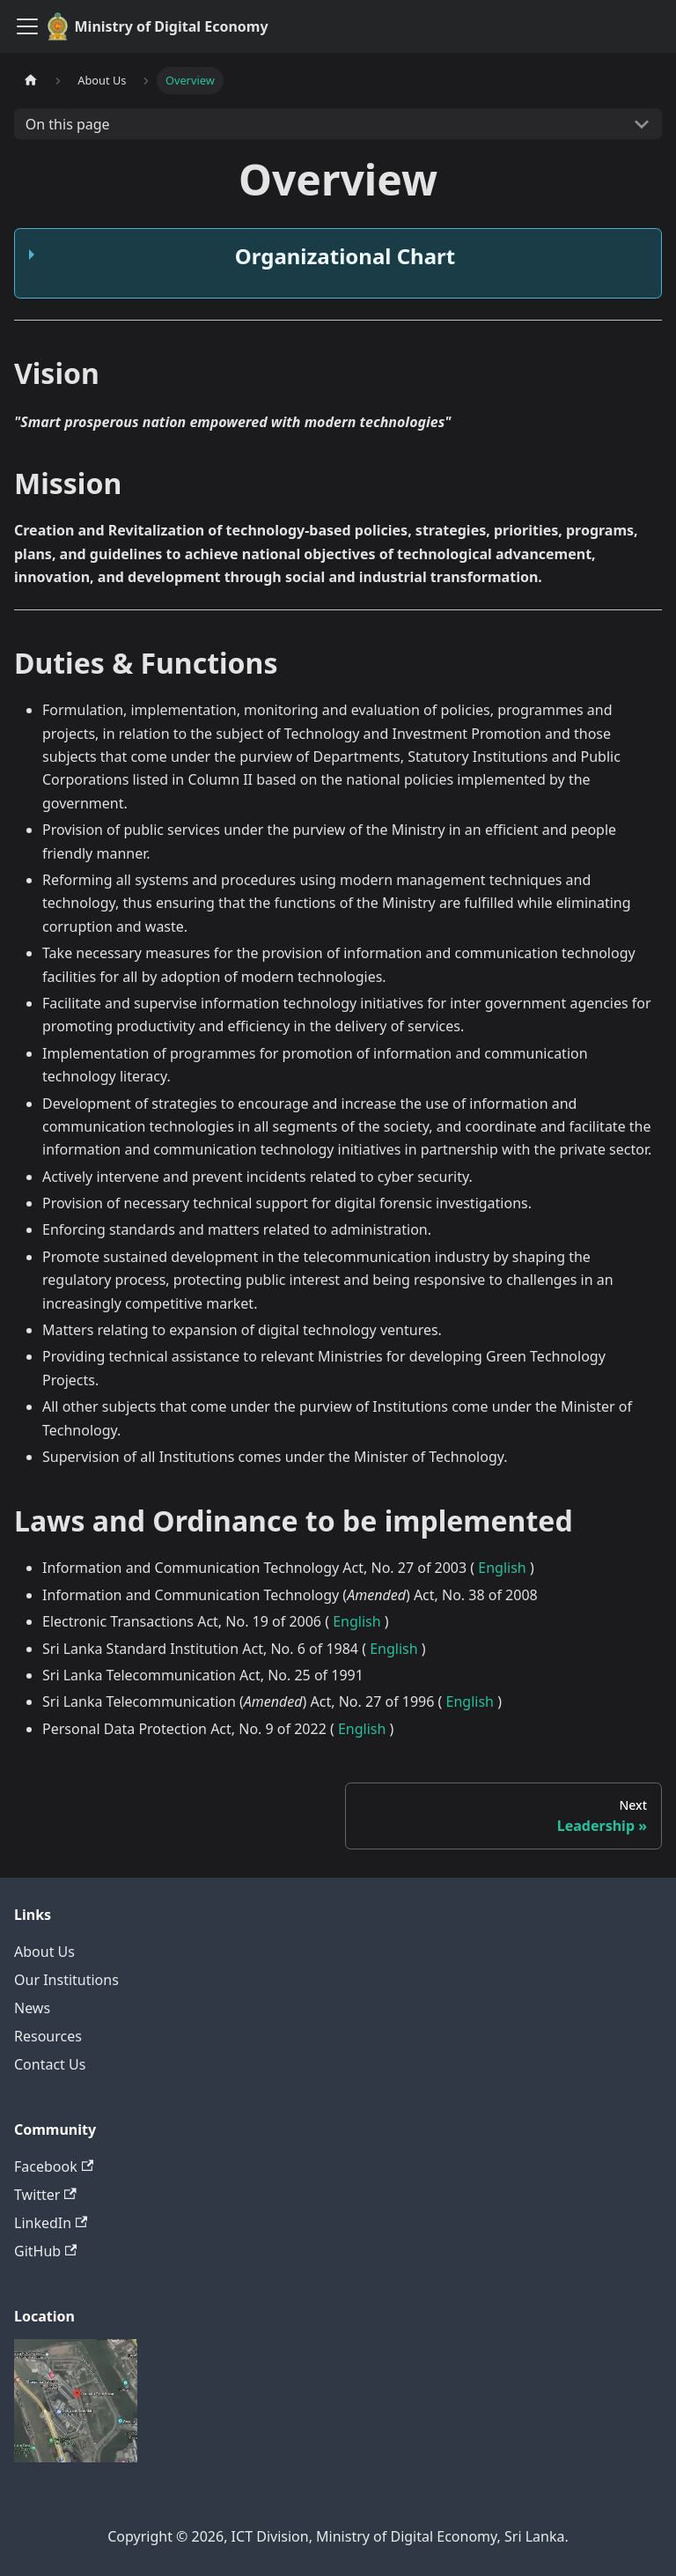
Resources (48, 2036)
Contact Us (49, 2064)
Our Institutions (66, 1979)
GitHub (45, 2251)
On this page (68, 124)
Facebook (53, 2166)
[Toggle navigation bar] (27, 26)
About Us (44, 1951)
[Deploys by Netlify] (75, 2457)
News (32, 2008)
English (501, 1567)
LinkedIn (50, 2223)
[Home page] (31, 80)
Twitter (45, 2194)
